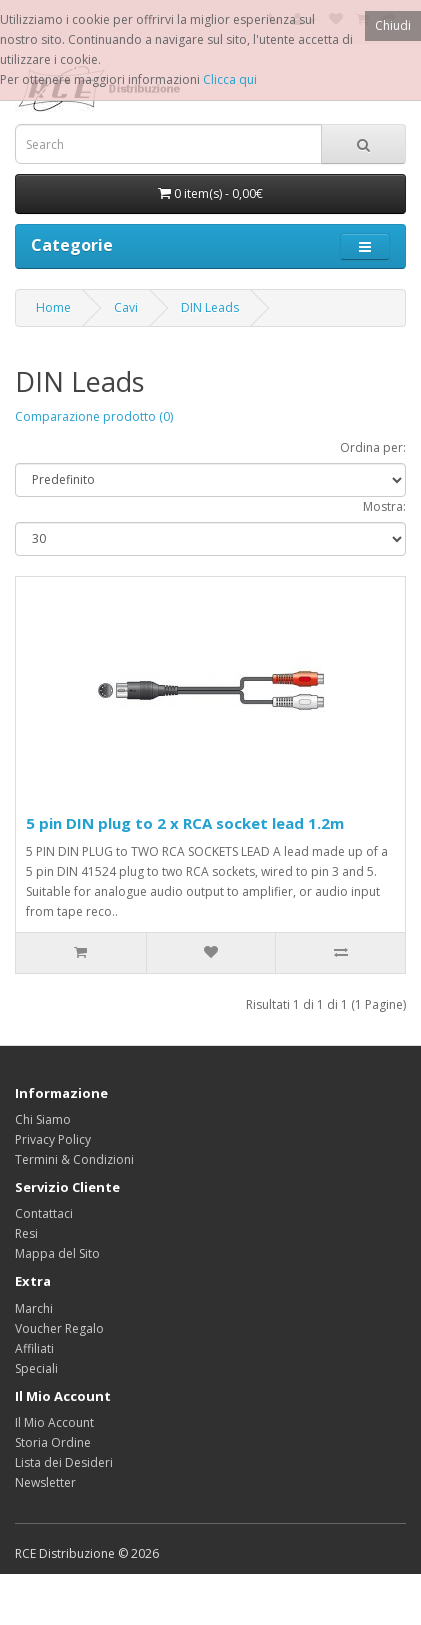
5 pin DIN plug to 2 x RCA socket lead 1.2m (185, 823)
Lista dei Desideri (64, 1462)
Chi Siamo (43, 1119)
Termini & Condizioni (74, 1159)
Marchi (34, 1308)
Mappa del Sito (57, 1253)
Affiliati (34, 1348)
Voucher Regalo (59, 1328)
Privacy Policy (53, 1139)
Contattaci (44, 1213)
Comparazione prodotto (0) (94, 416)
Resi (26, 1233)
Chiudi (393, 25)
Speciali (36, 1368)
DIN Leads (210, 307)
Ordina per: (373, 447)
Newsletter (45, 1482)
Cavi (126, 307)
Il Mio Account (54, 1422)
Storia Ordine (53, 1442)
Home (53, 307)
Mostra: (384, 506)
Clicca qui (230, 79)
